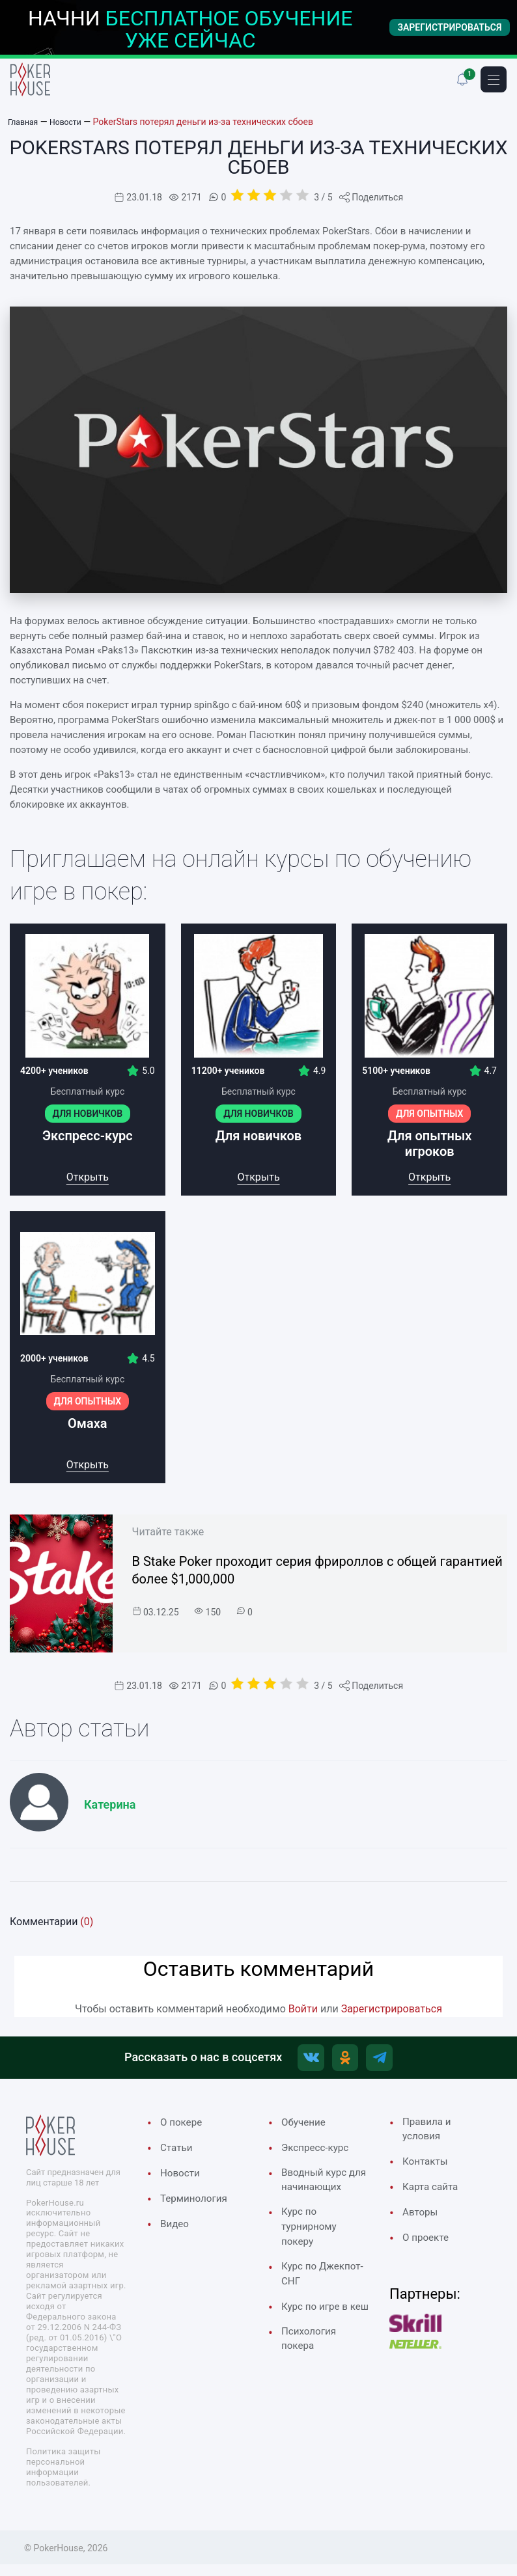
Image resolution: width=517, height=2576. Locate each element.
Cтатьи (178, 2152)
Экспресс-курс (319, 2152)
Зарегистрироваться (391, 2009)
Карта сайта (433, 2195)
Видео (176, 2232)
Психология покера (311, 2393)
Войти (303, 2009)
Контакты (427, 2169)
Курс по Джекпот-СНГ (316, 2307)
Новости (182, 2179)
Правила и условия (429, 2135)
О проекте (428, 2248)
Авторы (422, 2222)
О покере (183, 2126)
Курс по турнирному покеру (312, 2255)
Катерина (110, 1804)
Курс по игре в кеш (318, 2350)
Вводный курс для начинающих (317, 2196)
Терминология (197, 2205)
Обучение (306, 2126)
